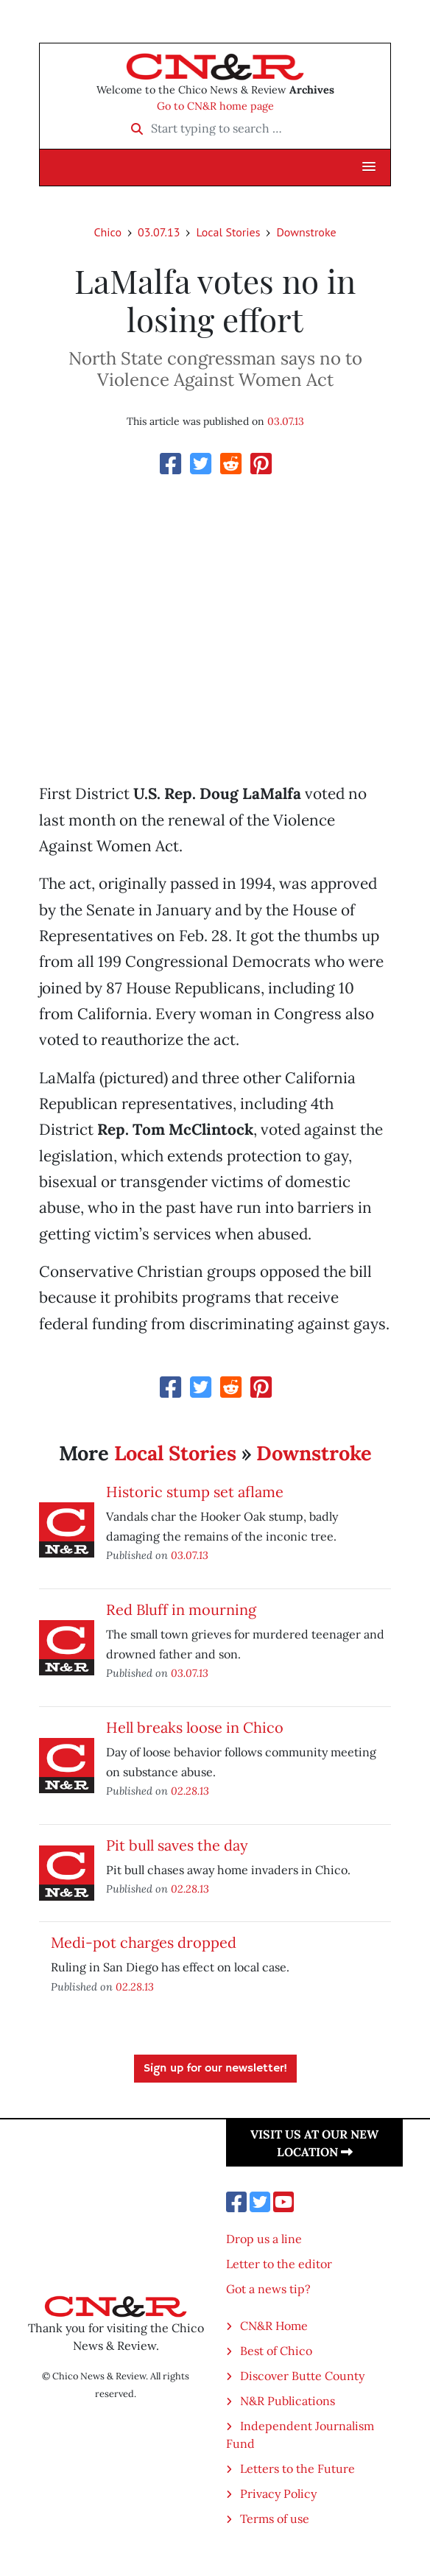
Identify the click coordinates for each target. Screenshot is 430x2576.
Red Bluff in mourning (181, 1609)
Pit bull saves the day (177, 1845)
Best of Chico (276, 2350)
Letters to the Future (297, 2468)
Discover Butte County (302, 2375)
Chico (107, 232)
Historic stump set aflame (194, 1491)
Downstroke (306, 232)
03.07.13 (159, 232)
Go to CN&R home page (215, 106)
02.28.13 (190, 1791)
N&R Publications (287, 2400)
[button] (369, 167)
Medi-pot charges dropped (143, 1942)
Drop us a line (264, 2238)
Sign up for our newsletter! (215, 2068)
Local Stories (228, 232)
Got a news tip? (268, 2288)
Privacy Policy (278, 2493)
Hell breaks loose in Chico (194, 1727)
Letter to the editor (279, 2263)
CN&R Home (274, 2325)
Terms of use (274, 2518)
